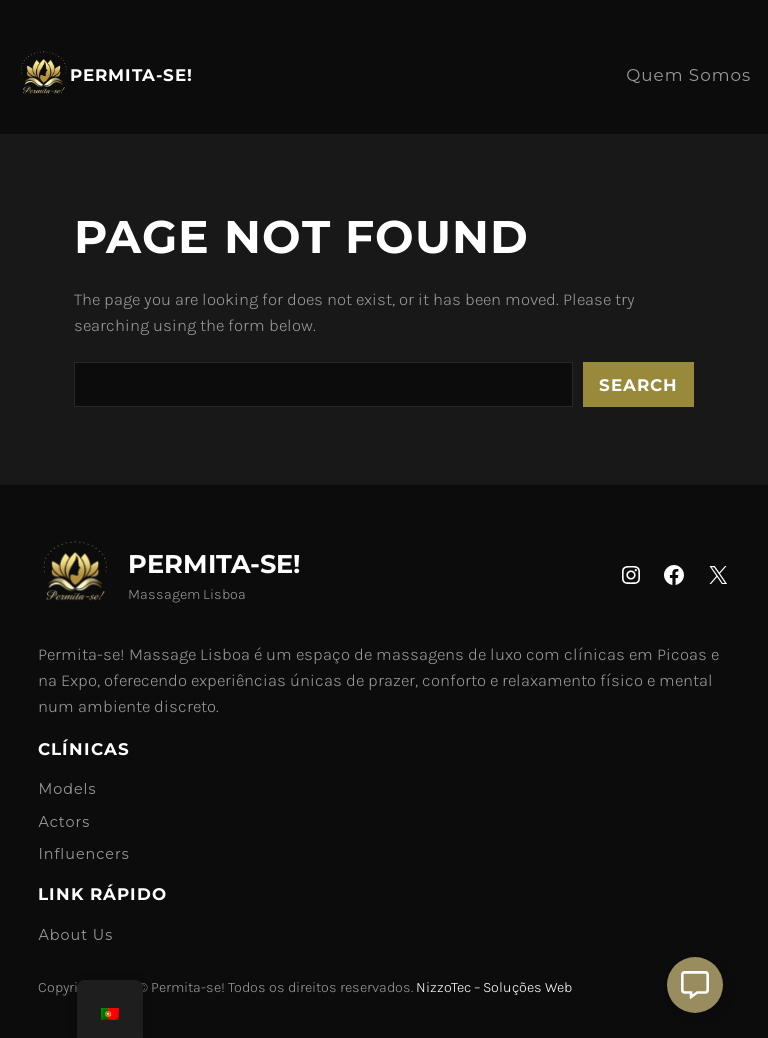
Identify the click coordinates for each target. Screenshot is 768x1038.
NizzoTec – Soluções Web (494, 987)
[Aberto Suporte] (695, 985)
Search (638, 385)
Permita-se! (131, 75)
